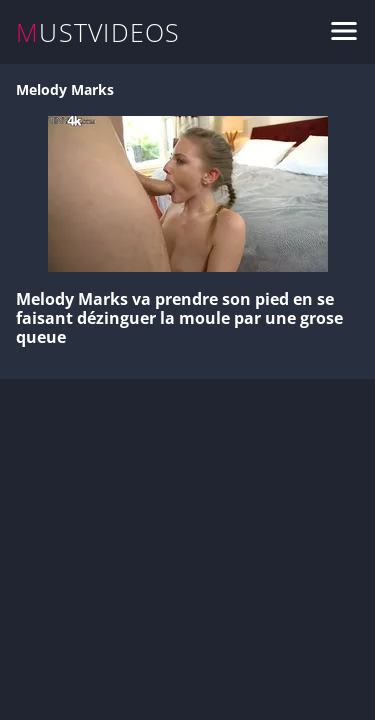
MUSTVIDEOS (98, 32)
